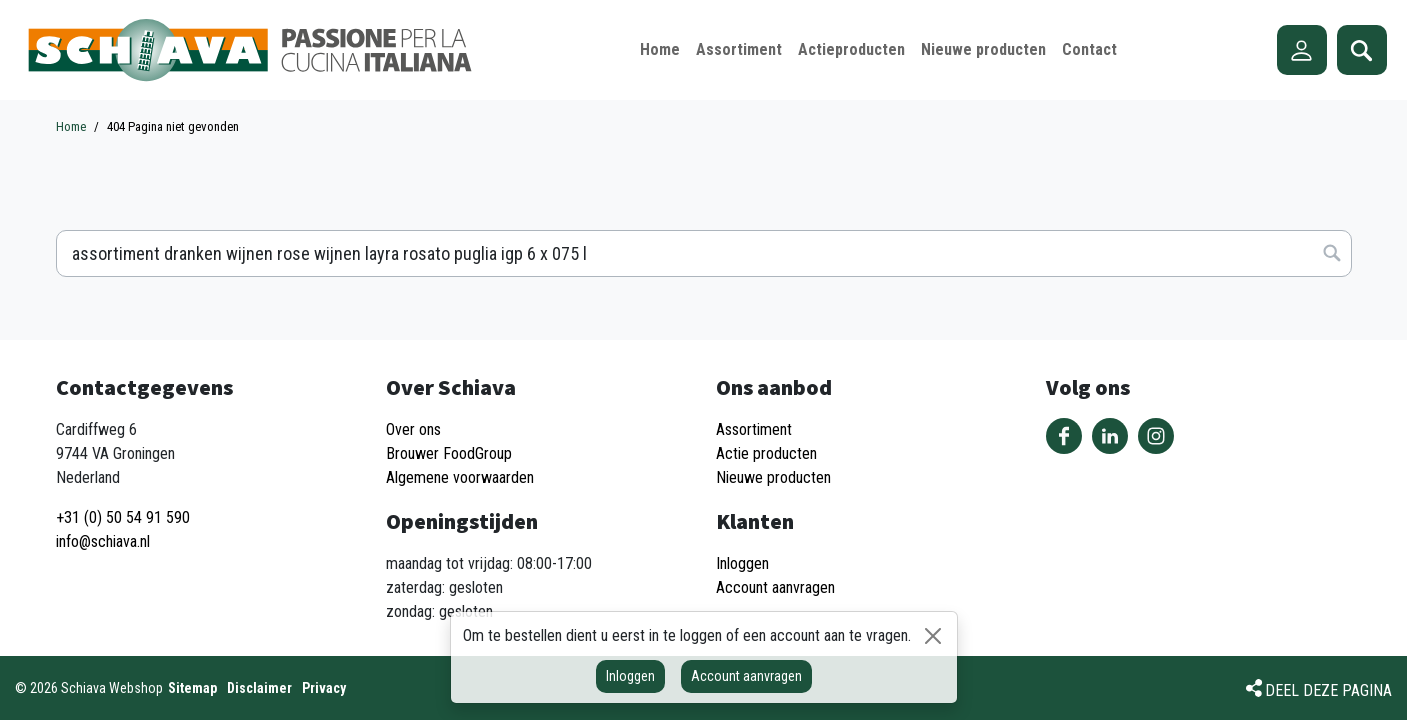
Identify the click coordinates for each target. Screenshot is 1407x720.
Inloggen (630, 676)
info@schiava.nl (103, 541)
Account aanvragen (746, 676)
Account (1302, 50)
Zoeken (1362, 50)
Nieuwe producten (773, 477)
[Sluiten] (933, 636)
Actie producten (766, 453)
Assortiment (754, 429)
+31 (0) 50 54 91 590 (123, 517)
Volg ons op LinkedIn (1110, 436)
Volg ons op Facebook (1064, 436)
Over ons (413, 429)
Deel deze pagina (1328, 690)
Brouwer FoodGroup (449, 453)
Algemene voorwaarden (460, 477)
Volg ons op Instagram (1156, 436)
